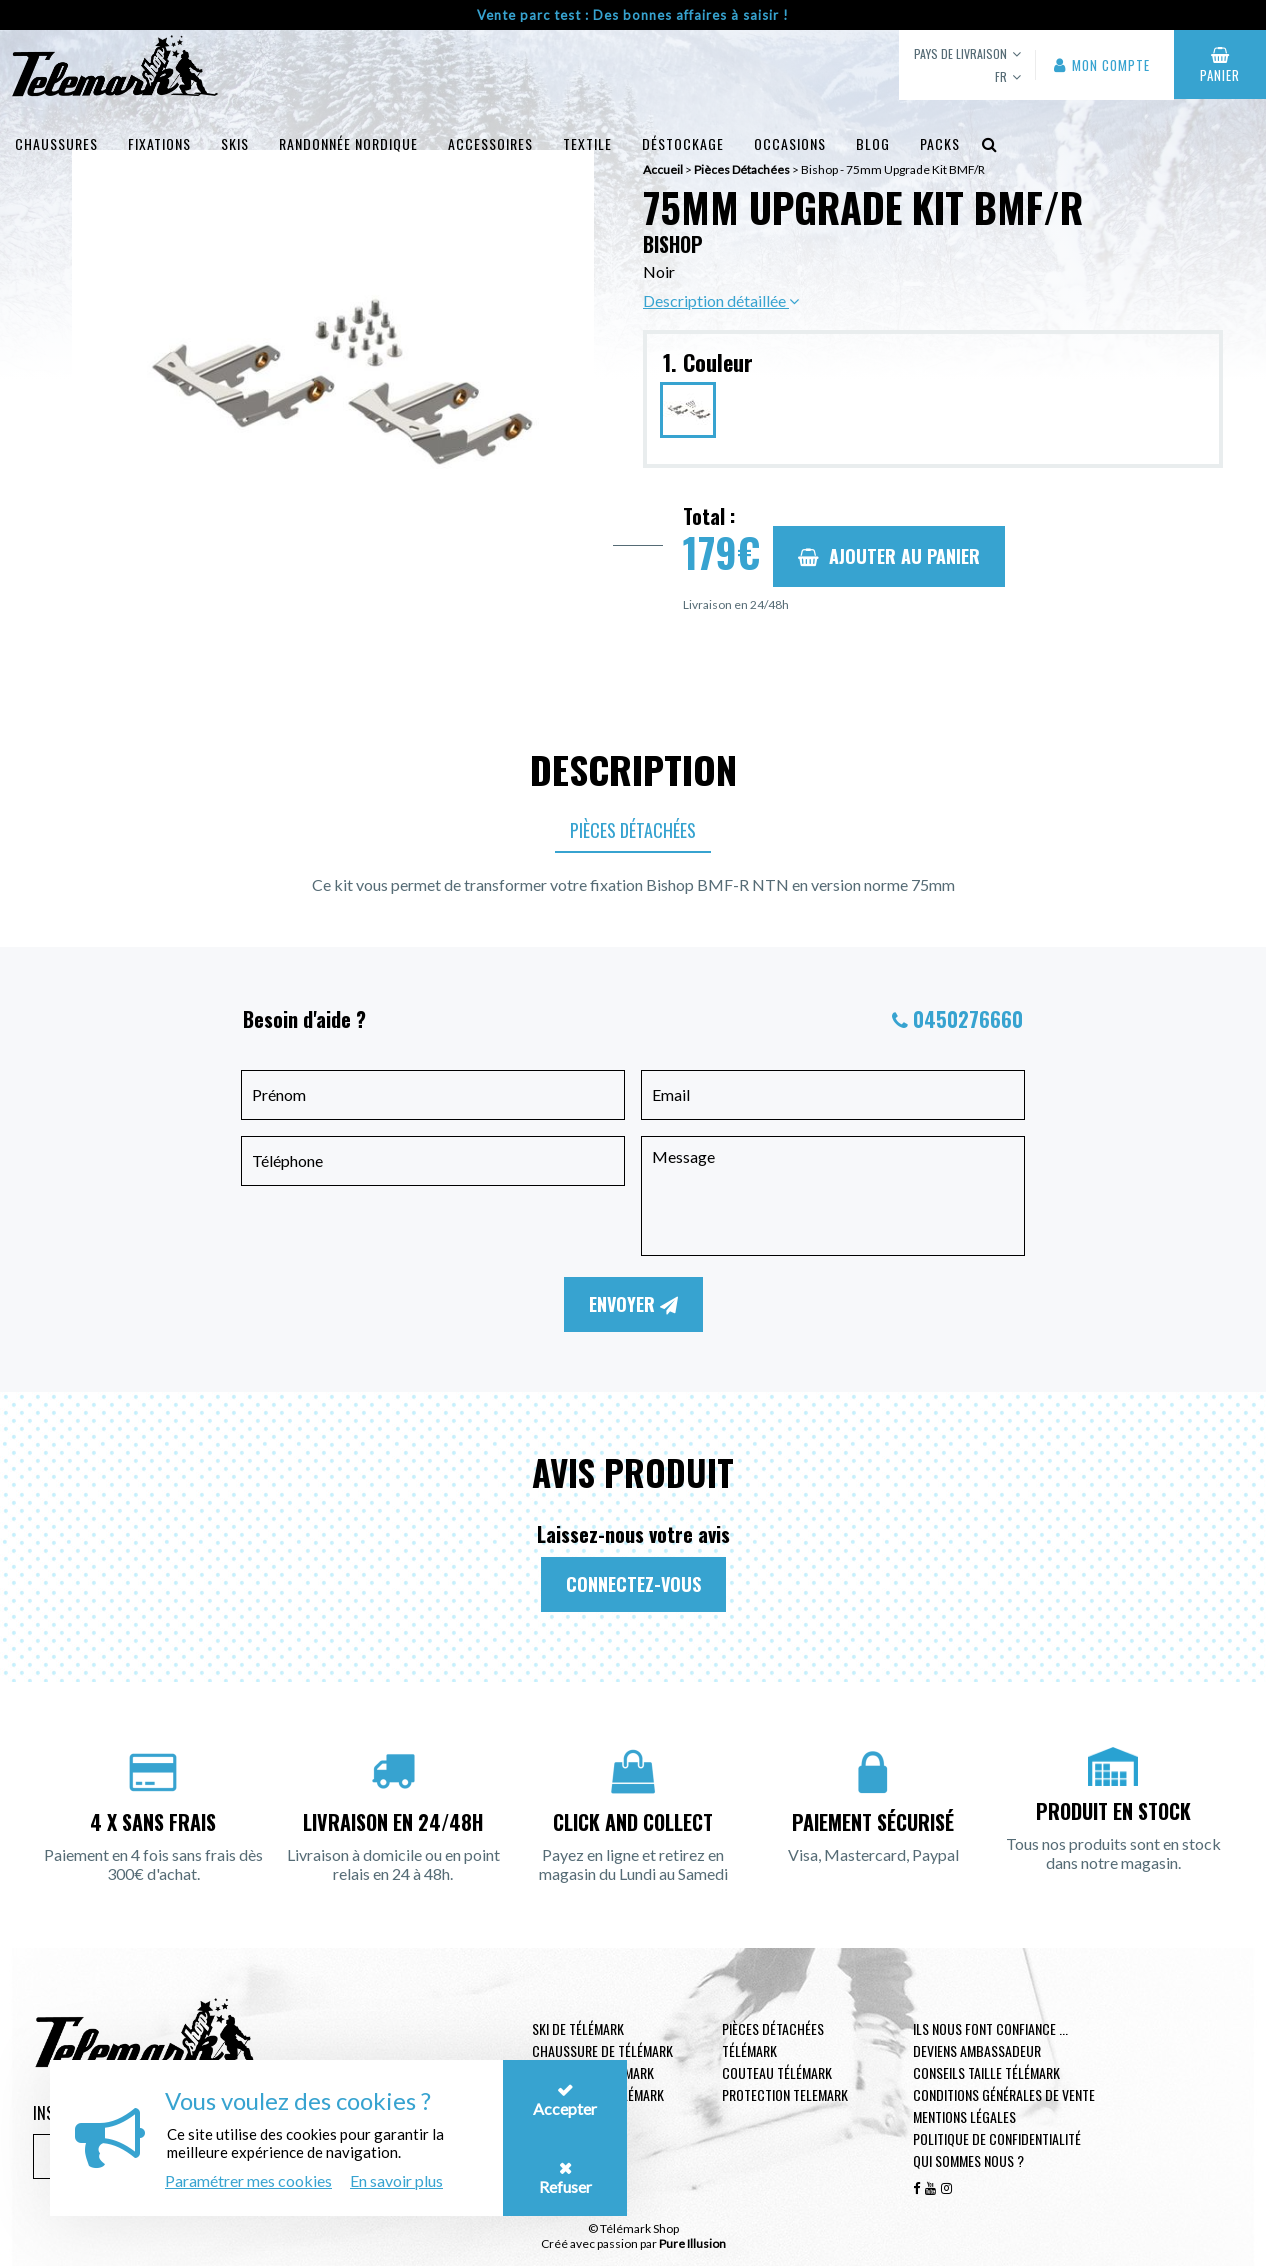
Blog (873, 143)
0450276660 (968, 1019)
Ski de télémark (578, 2028)
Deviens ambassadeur (977, 2050)
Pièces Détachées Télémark (773, 2039)
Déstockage (683, 143)
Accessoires (490, 143)
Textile (587, 143)
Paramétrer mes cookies (248, 2180)
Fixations (159, 143)
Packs (940, 143)
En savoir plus (396, 2180)
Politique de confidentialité (997, 2138)
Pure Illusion (692, 2243)
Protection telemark (785, 2094)
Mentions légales (964, 2116)
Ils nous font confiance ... (990, 2028)
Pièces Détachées (633, 830)
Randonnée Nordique (348, 143)
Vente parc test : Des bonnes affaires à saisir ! (633, 15)
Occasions (790, 143)
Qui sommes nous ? (968, 2160)
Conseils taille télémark (986, 2072)
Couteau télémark (777, 2072)
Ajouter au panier (889, 556)
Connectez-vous (633, 1584)
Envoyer (633, 1304)
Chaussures (56, 143)
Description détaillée (721, 300)
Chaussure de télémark (602, 2050)
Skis (235, 143)
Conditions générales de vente (1004, 2094)
